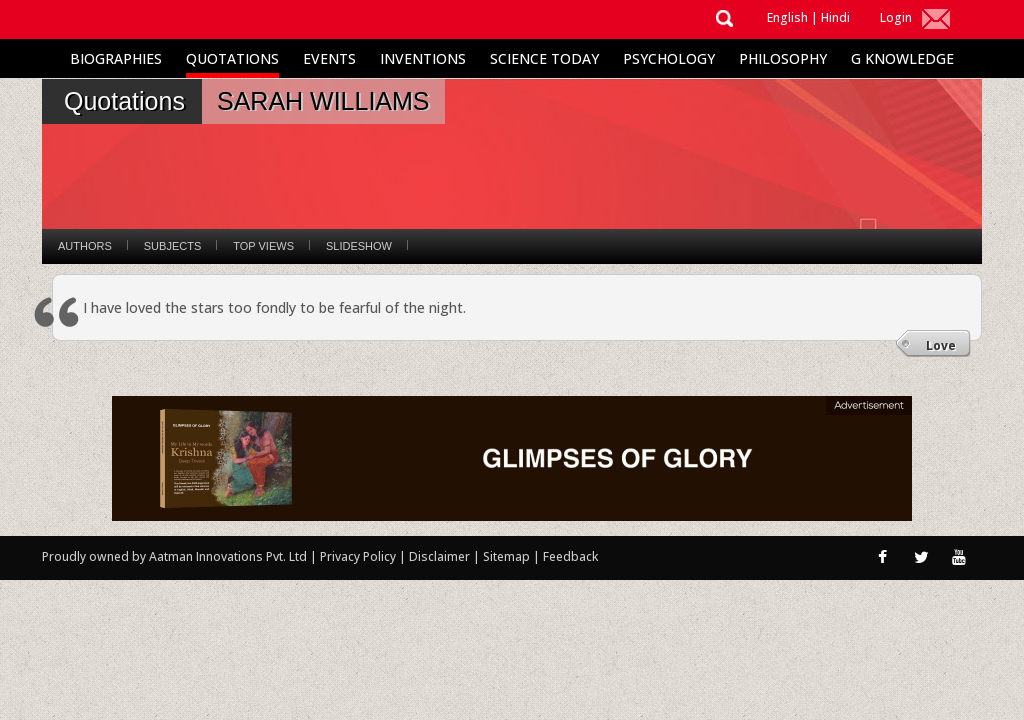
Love (941, 345)
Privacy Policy (359, 556)
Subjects (172, 246)
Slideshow (359, 246)
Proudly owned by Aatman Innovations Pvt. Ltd (174, 556)
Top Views (263, 246)
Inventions (423, 58)
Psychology (669, 58)
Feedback (570, 556)
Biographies (116, 58)
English (787, 17)
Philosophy (783, 58)
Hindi (835, 17)
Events (329, 58)
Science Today (544, 58)
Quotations (232, 58)
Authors (85, 246)
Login (896, 17)
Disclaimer (439, 556)
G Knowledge (902, 58)
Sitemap (508, 556)
